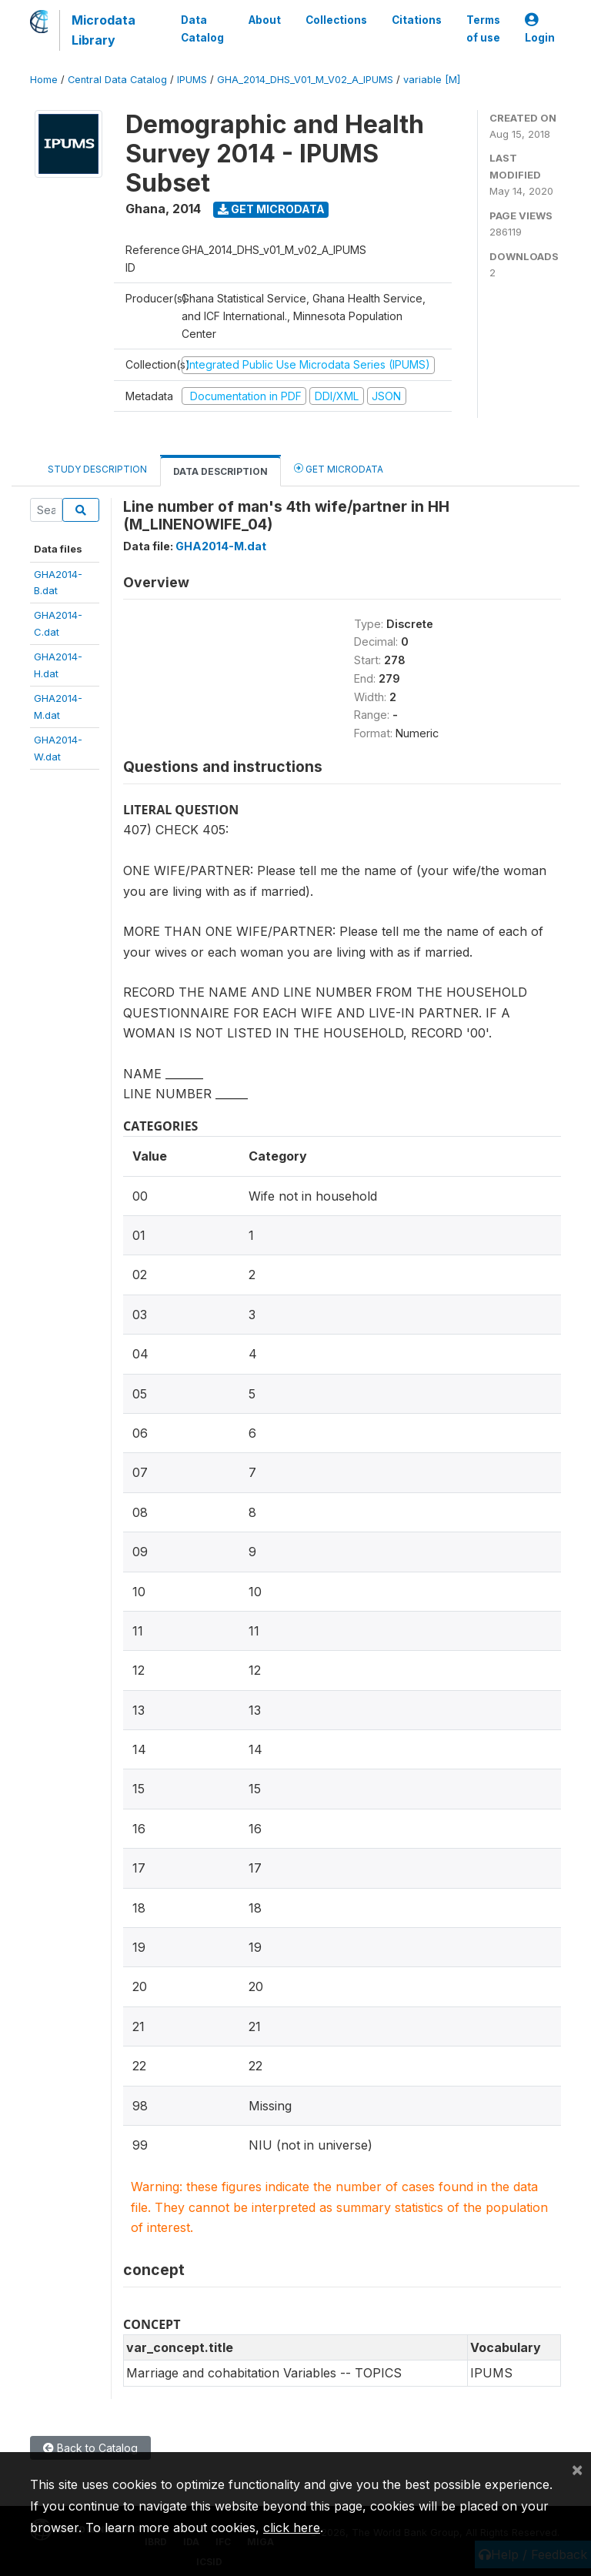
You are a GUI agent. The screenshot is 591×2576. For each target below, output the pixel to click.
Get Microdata (271, 209)
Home (44, 79)
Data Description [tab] (220, 471)
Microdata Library (103, 30)
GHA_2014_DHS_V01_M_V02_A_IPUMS (305, 79)
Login (540, 29)
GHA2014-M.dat (220, 546)
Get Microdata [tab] (338, 468)
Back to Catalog (90, 2447)
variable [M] (431, 79)
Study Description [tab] (97, 469)
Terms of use (483, 28)
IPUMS (192, 79)
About (265, 20)
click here (291, 2527)
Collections (336, 20)
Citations (417, 20)
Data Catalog (202, 28)
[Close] (577, 2469)
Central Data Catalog (117, 79)
